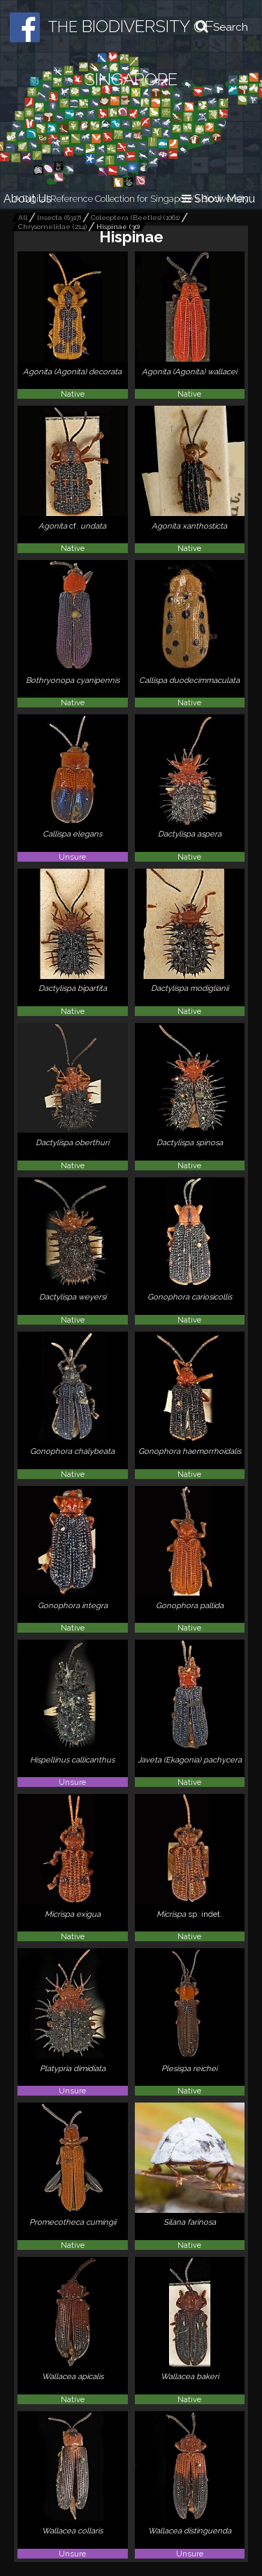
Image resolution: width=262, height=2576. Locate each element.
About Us (27, 198)
